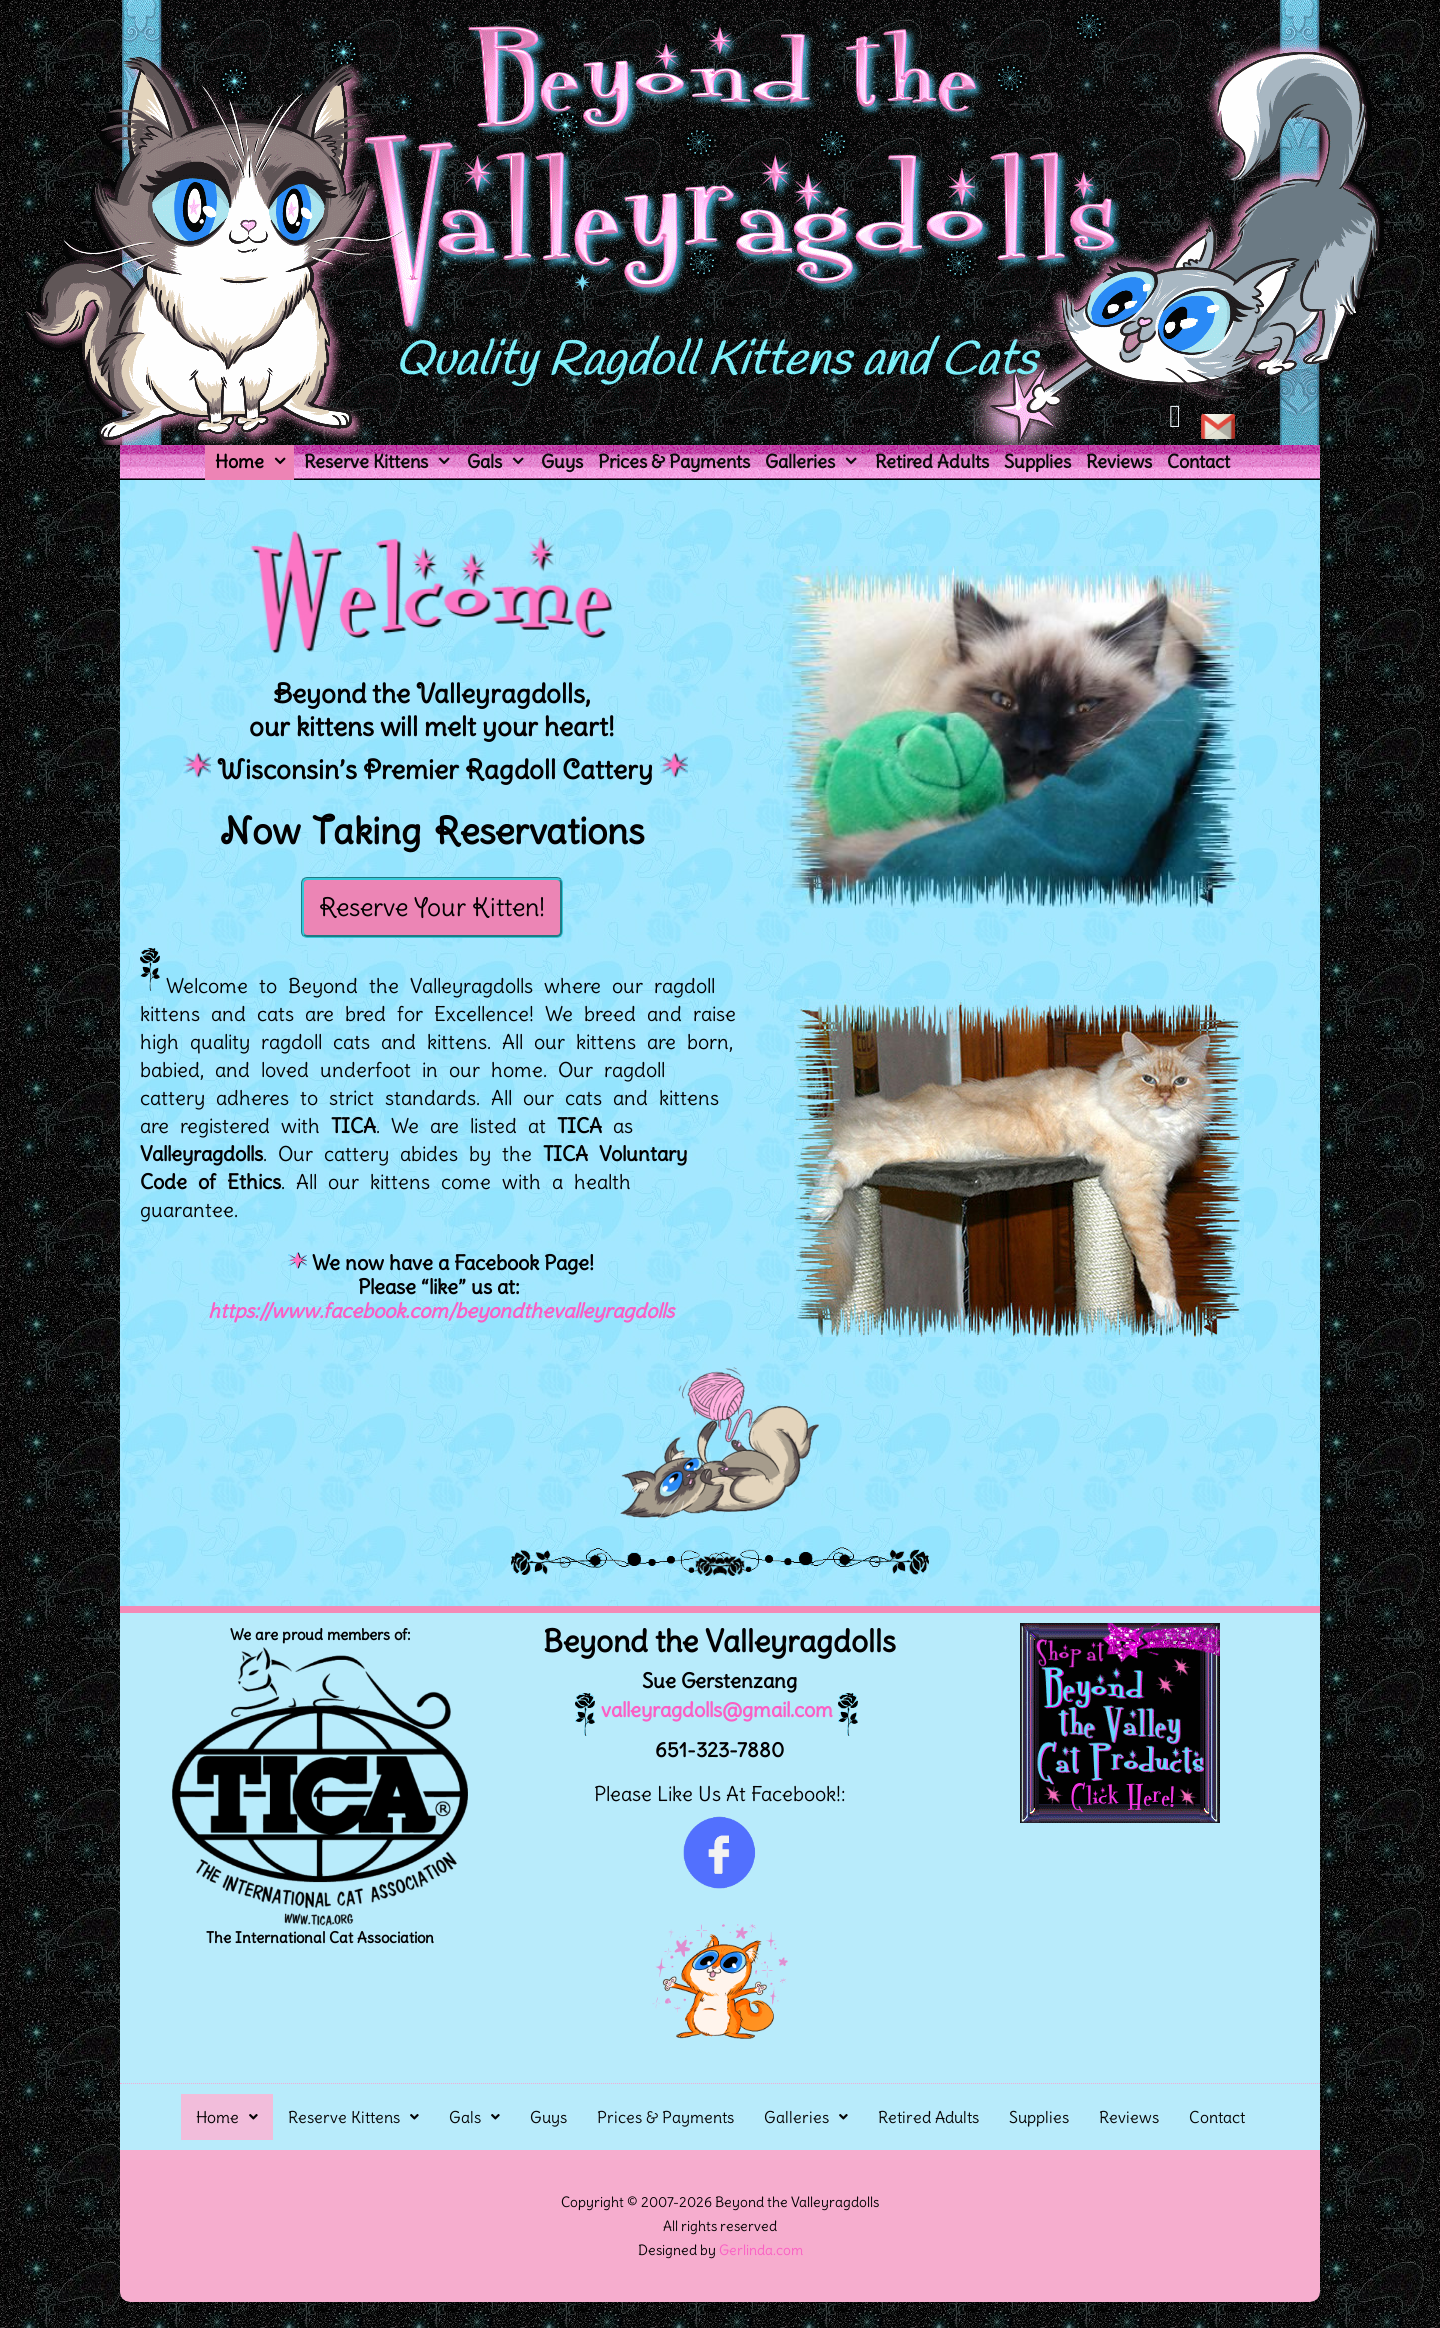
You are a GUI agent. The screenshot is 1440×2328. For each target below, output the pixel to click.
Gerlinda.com (761, 2250)
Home (254, 461)
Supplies (1037, 461)
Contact (1198, 461)
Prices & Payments (674, 461)
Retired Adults (932, 461)
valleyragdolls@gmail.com (704, 1709)
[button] (227, 2117)
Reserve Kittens (380, 461)
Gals (499, 461)
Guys (562, 461)
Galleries (814, 461)
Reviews (1119, 461)
